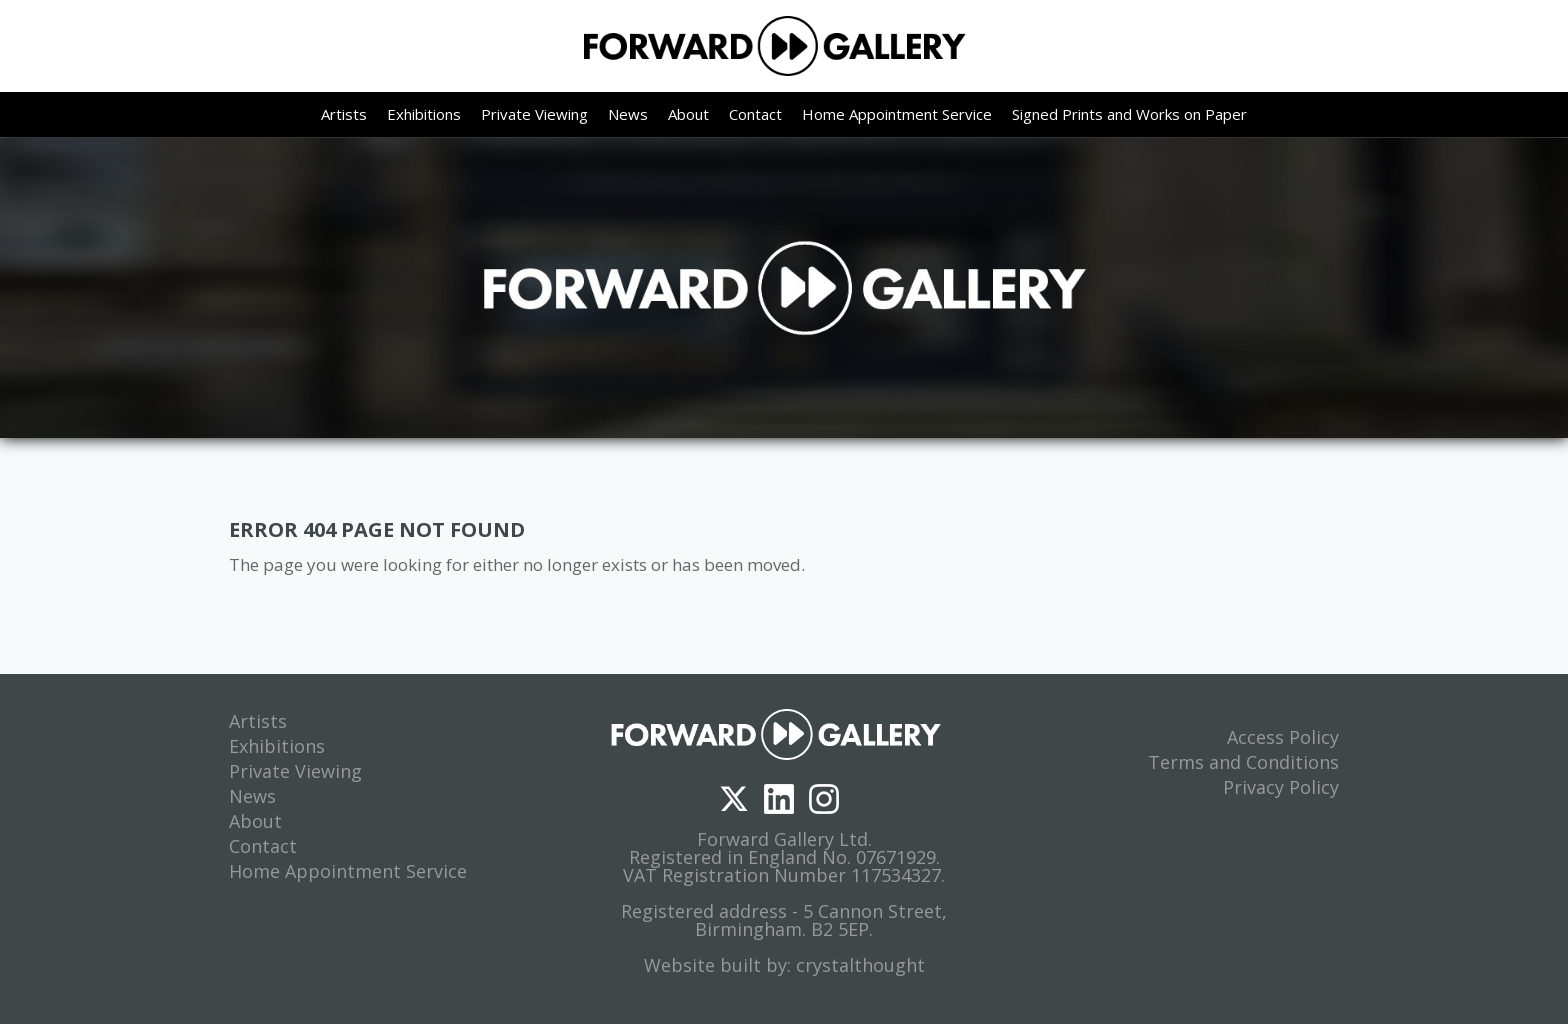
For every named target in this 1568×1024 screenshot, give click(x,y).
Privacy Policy (1281, 787)
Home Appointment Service (897, 114)
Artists (344, 114)
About (688, 114)
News (628, 114)
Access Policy (1283, 737)
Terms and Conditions (1243, 762)
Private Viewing (534, 114)
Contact (755, 114)
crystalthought (860, 965)
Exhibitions (424, 114)
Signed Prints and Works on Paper (1129, 114)
